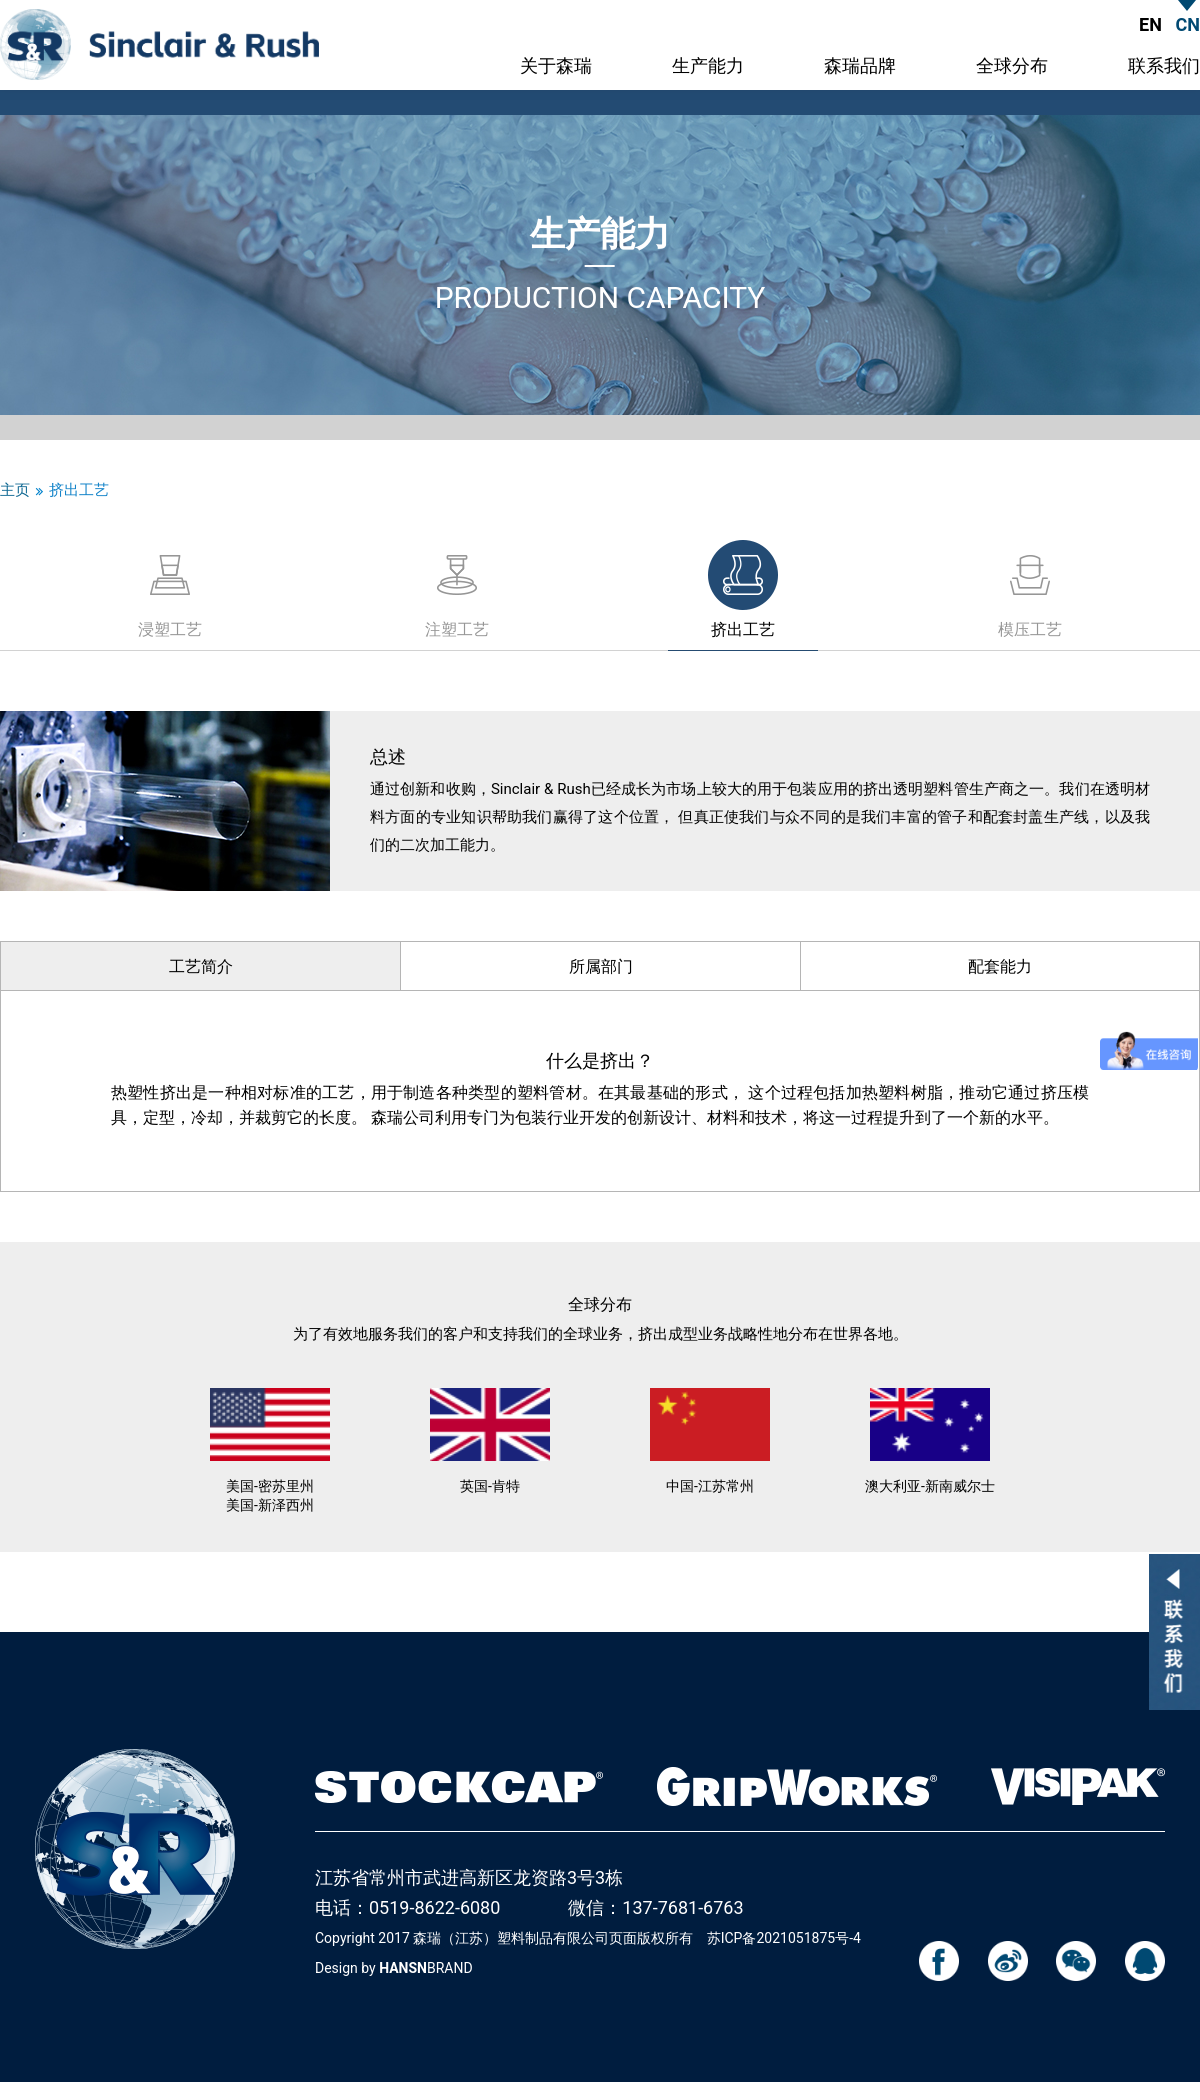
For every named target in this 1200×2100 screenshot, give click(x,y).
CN (1188, 25)
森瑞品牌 (860, 67)
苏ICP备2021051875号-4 (784, 1938)
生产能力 (708, 67)
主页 (15, 490)
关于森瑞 (556, 67)
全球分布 (1012, 67)
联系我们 (1164, 67)
